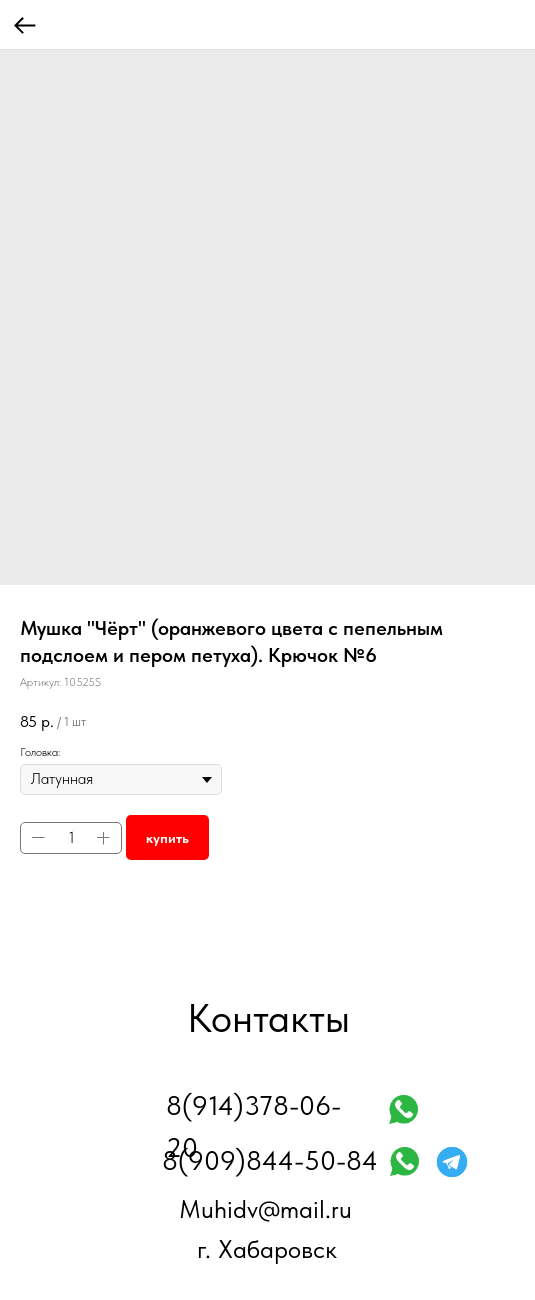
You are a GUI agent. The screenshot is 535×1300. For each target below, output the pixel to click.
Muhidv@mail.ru (265, 1209)
